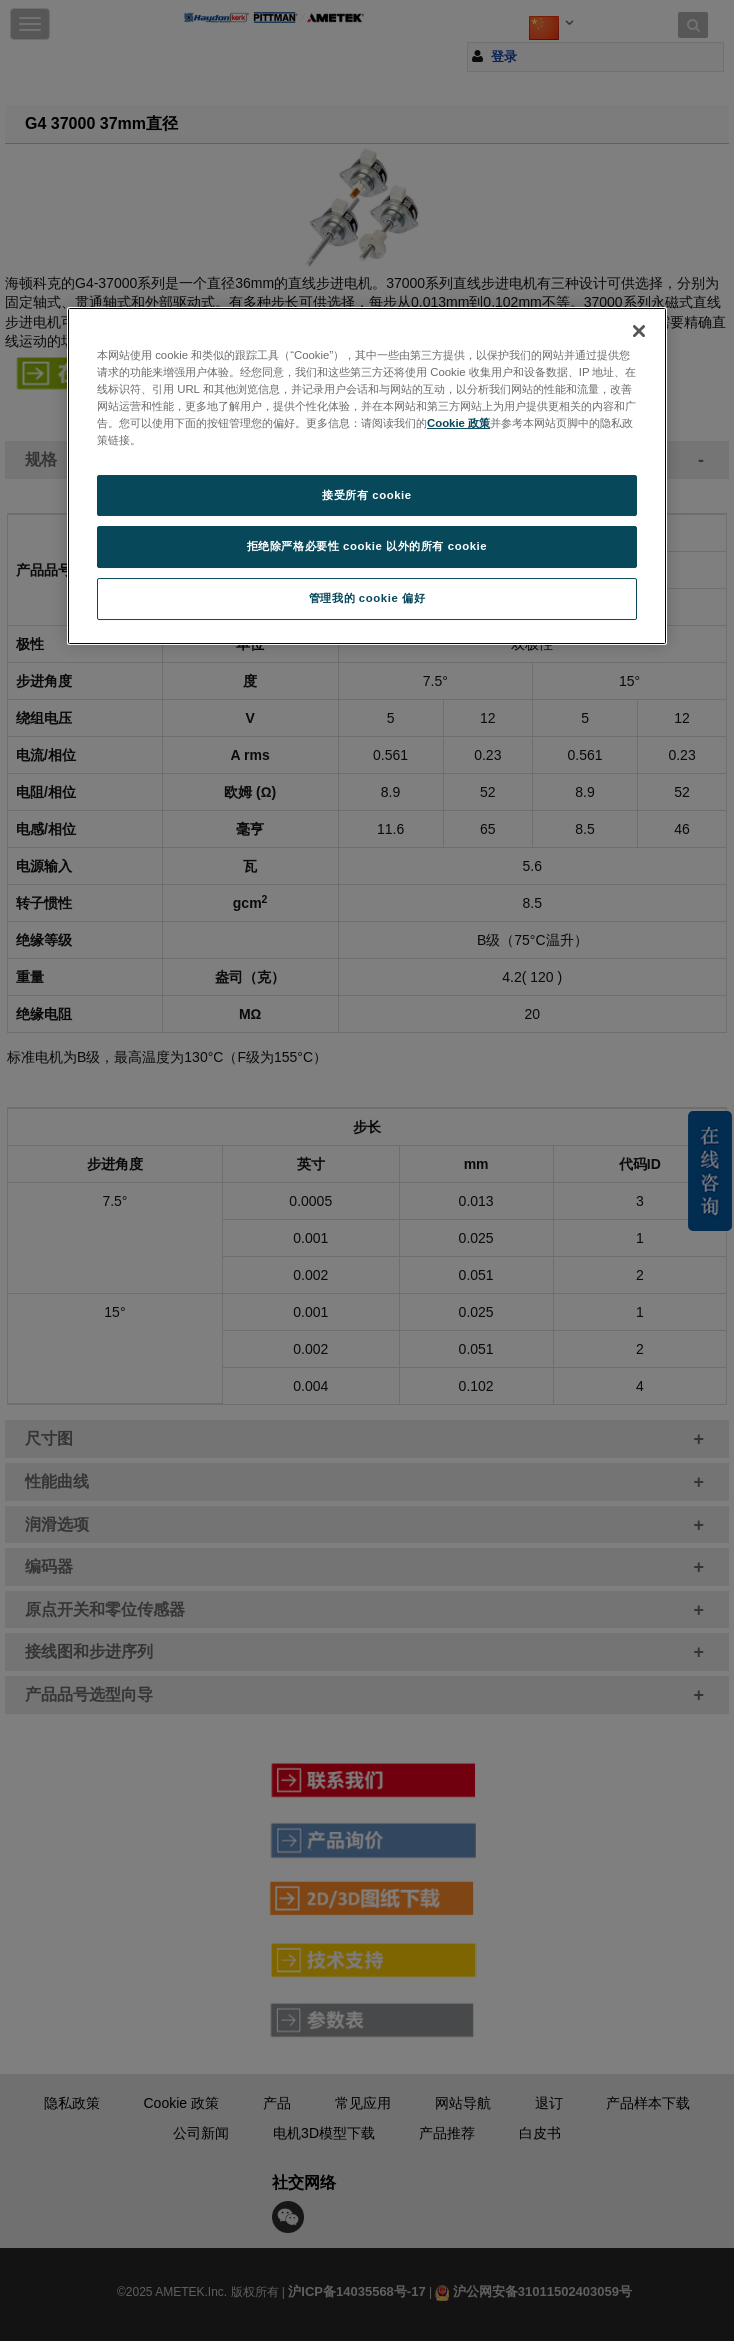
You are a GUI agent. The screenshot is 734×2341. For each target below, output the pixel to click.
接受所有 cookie (366, 495)
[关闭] (639, 331)
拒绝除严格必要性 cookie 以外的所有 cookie (367, 546)
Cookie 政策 (458, 423)
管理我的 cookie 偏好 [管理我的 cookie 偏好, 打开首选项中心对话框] (367, 598)
